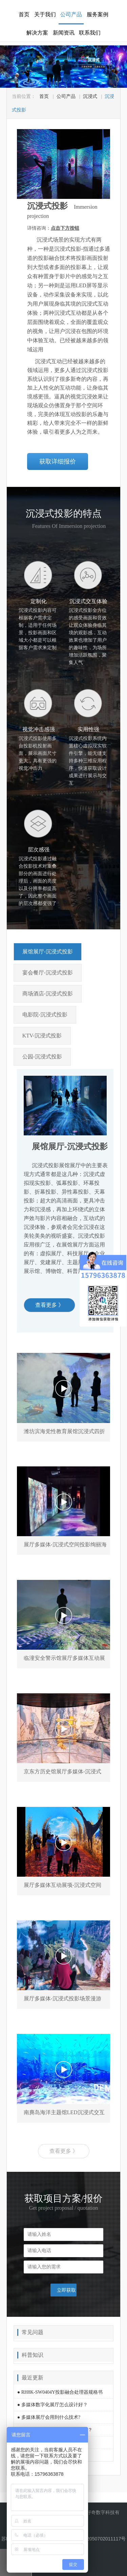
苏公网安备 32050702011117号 (89, 2538)
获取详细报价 (57, 461)
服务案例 (97, 14)
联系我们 (90, 33)
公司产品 (71, 14)
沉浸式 (90, 96)
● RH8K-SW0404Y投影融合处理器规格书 (60, 2392)
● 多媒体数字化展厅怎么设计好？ (52, 2404)
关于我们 (45, 14)
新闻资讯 (64, 33)
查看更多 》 (49, 1305)
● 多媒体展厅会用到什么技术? (48, 2417)
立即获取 (66, 2290)
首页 (24, 14)
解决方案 (37, 33)
